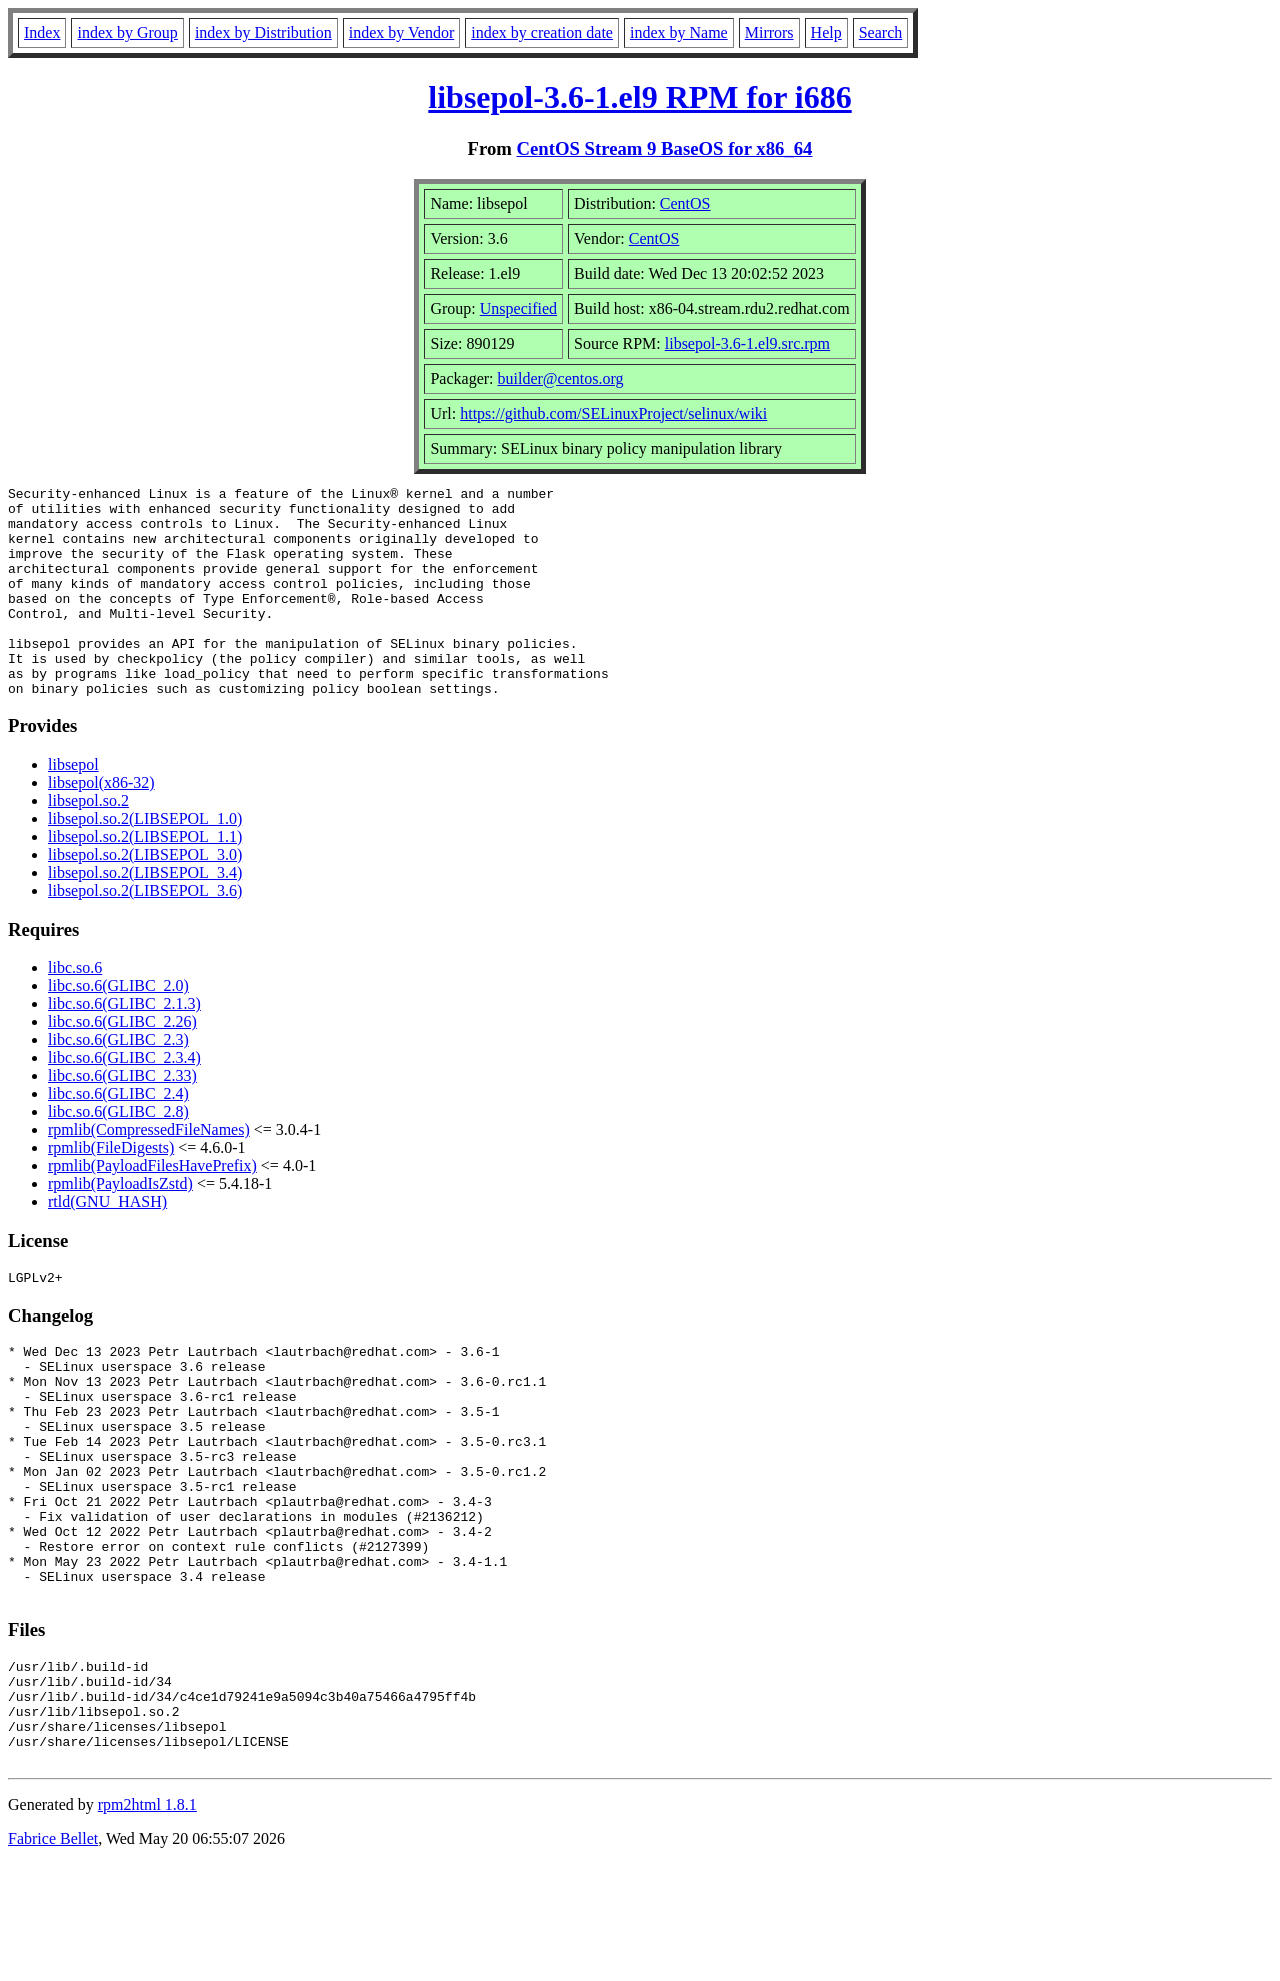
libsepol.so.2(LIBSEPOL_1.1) (145, 878)
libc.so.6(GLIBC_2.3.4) (124, 1099)
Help (826, 32)
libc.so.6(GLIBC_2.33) (122, 1117)
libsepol (73, 806)
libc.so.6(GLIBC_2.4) (118, 1135)
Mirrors (769, 32)
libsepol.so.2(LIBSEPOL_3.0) (145, 896)
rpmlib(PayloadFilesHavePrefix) (152, 1207)
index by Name (679, 32)
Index (42, 32)
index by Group (127, 32)
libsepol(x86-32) (101, 824)
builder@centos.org (561, 378)
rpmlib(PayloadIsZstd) (120, 1225)
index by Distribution (263, 32)
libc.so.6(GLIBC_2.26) (122, 1063)
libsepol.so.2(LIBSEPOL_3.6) (145, 932)
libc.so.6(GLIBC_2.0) (118, 1027)
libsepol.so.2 (88, 842)
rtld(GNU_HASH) (107, 1243)
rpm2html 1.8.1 (147, 1921)
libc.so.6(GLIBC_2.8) (118, 1153)
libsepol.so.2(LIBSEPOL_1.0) (145, 860)
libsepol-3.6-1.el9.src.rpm (747, 343)
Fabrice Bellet (53, 1955)
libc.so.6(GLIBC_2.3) (118, 1081)
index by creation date (542, 32)
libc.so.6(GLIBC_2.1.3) (124, 1045)
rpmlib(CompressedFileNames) (149, 1171)
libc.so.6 (75, 1009)
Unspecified (518, 308)
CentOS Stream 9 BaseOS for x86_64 (665, 148)
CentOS (685, 203)
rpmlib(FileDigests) (111, 1189)
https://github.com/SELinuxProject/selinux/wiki (613, 413)
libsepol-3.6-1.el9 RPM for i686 (639, 97)
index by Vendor (401, 32)
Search (881, 32)
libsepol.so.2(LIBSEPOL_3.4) (145, 914)
